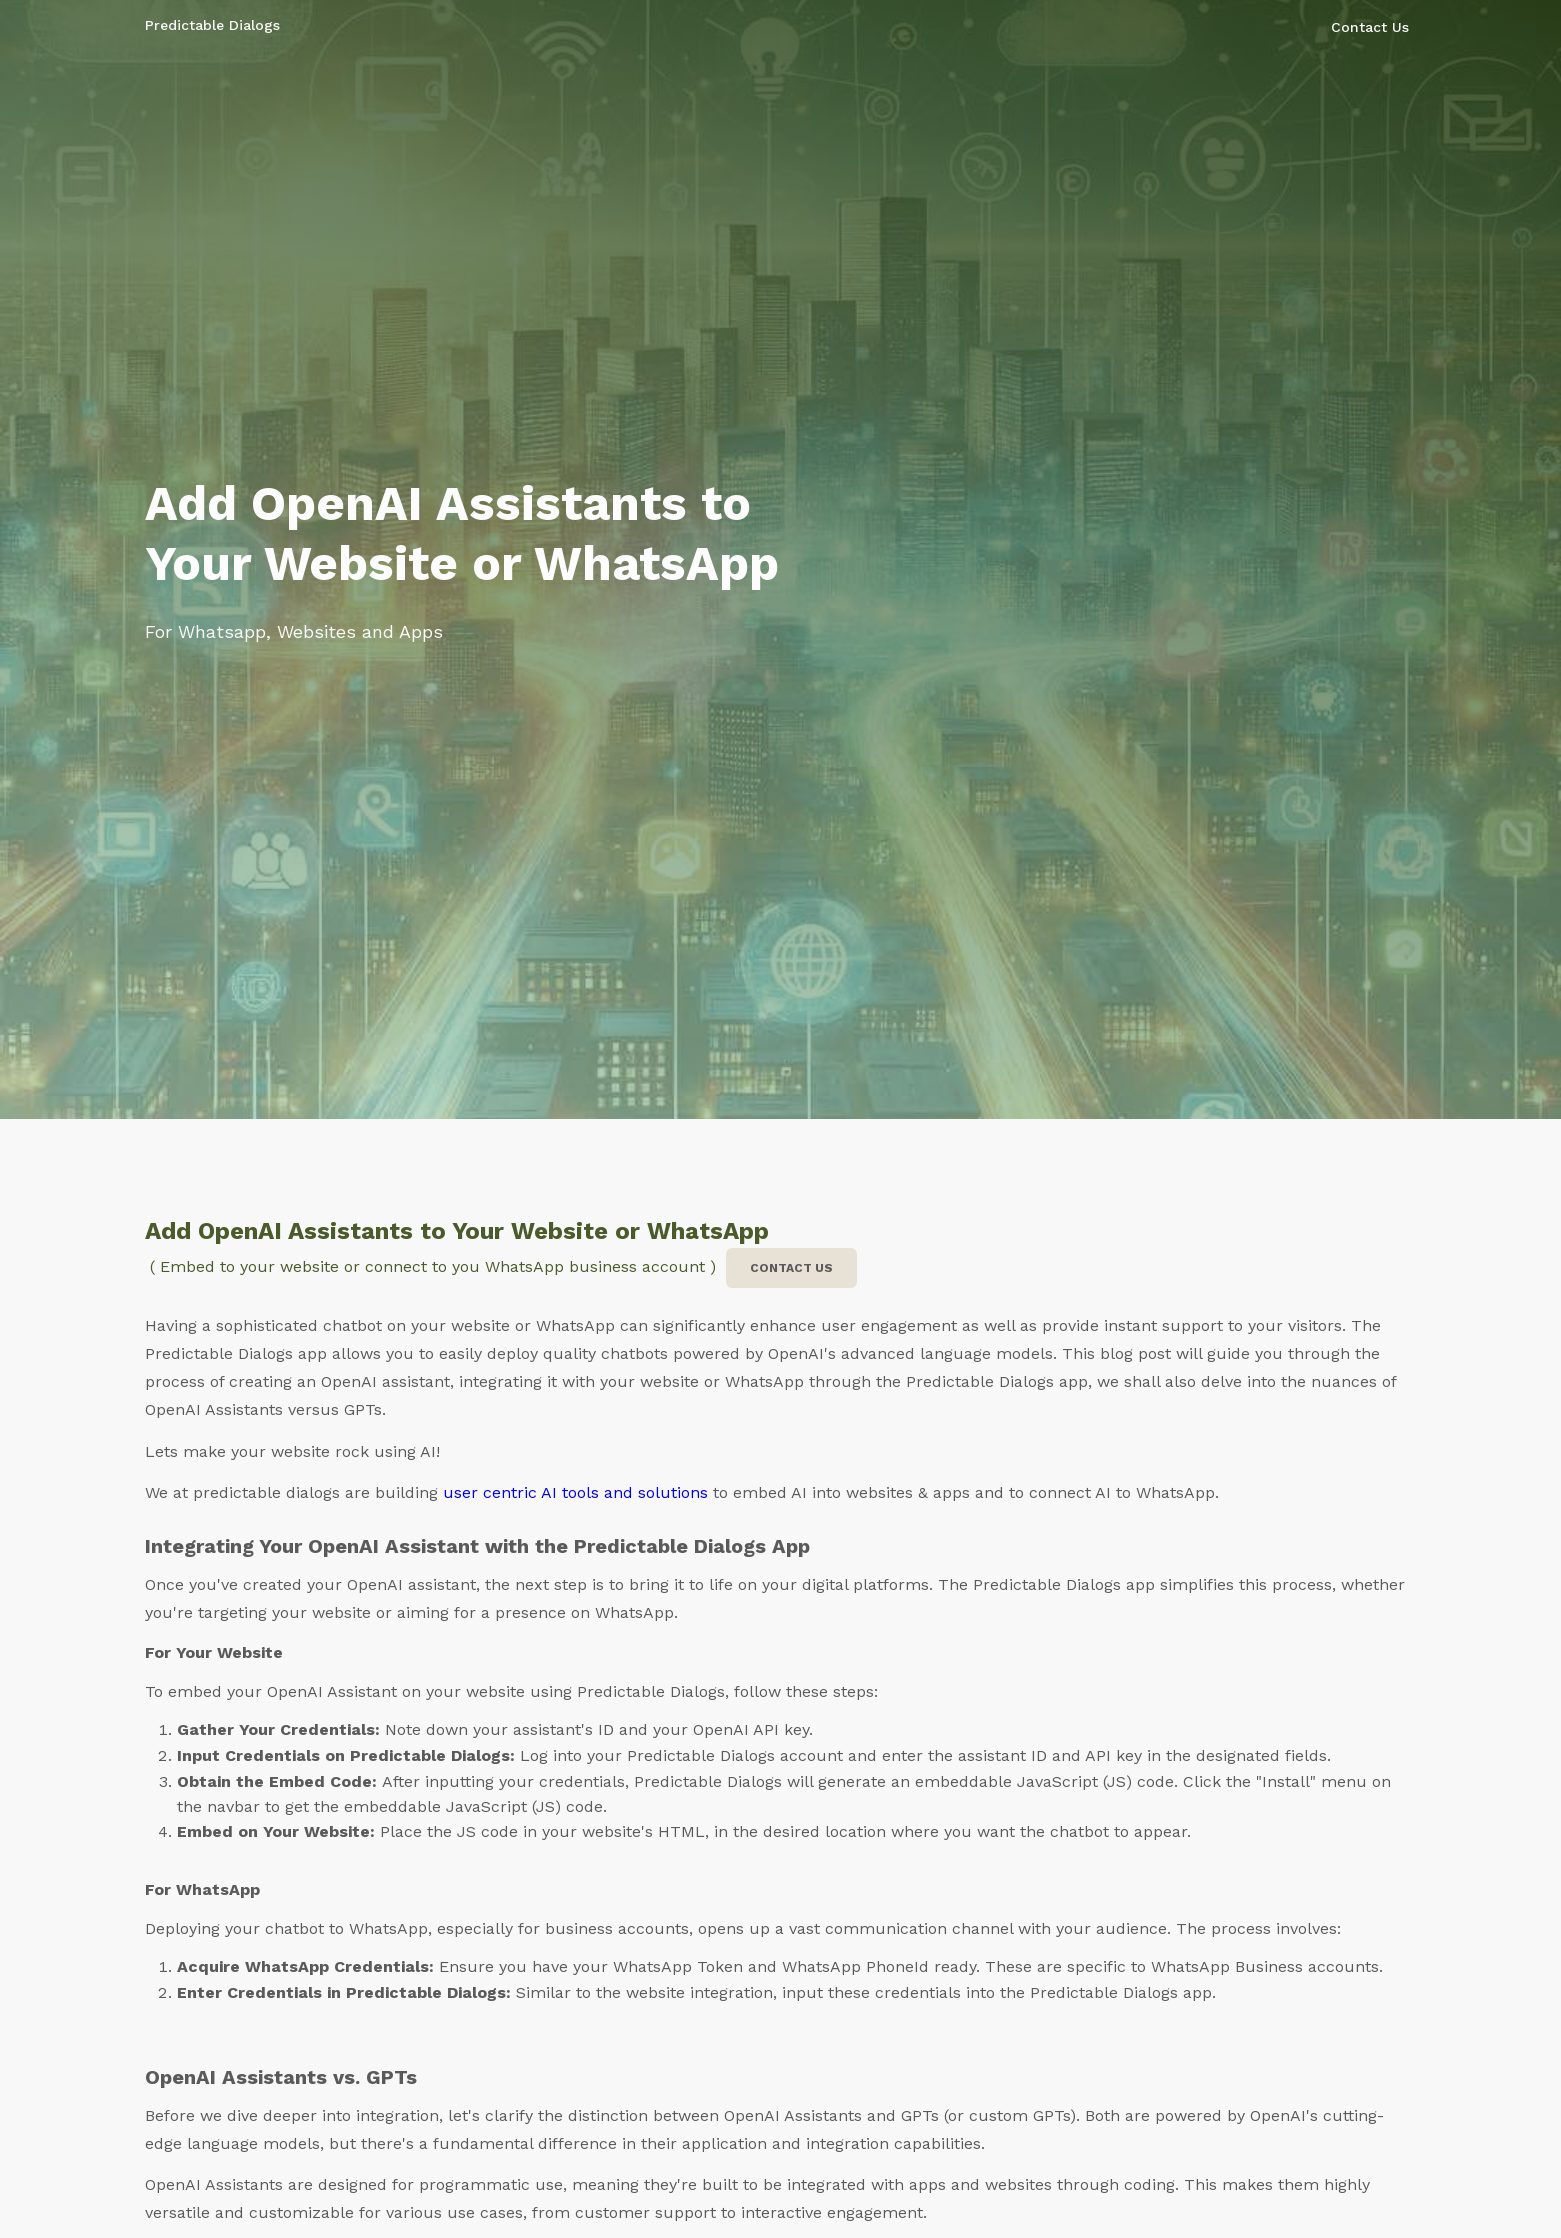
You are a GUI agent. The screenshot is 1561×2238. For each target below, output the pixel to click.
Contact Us (1370, 27)
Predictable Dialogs (212, 25)
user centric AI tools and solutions (575, 1492)
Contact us (791, 1268)
